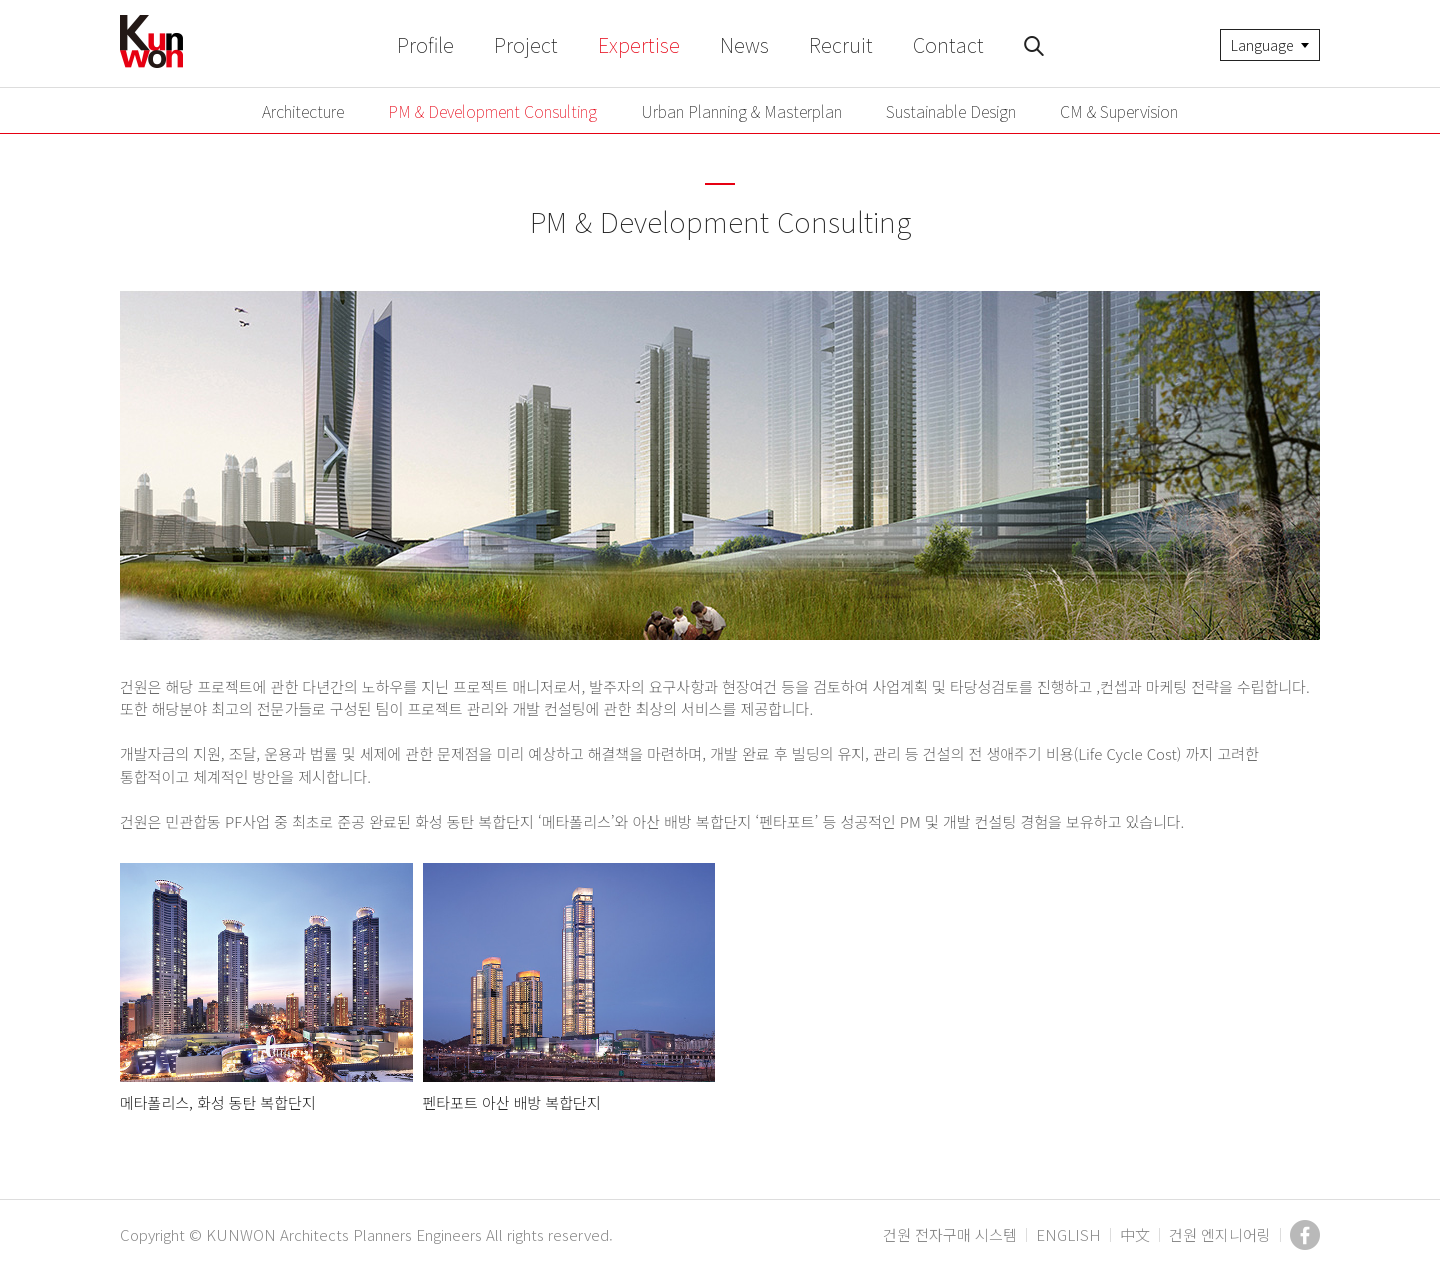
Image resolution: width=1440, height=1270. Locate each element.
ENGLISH (1068, 1234)
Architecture (303, 111)
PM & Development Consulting (492, 111)
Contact (948, 44)
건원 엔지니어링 (1220, 1234)
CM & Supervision (1119, 111)
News (744, 44)
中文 (1135, 1234)
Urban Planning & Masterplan (741, 111)
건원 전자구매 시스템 (950, 1234)
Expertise (639, 44)
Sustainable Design (951, 111)
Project (526, 44)
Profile (425, 44)
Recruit (841, 44)
